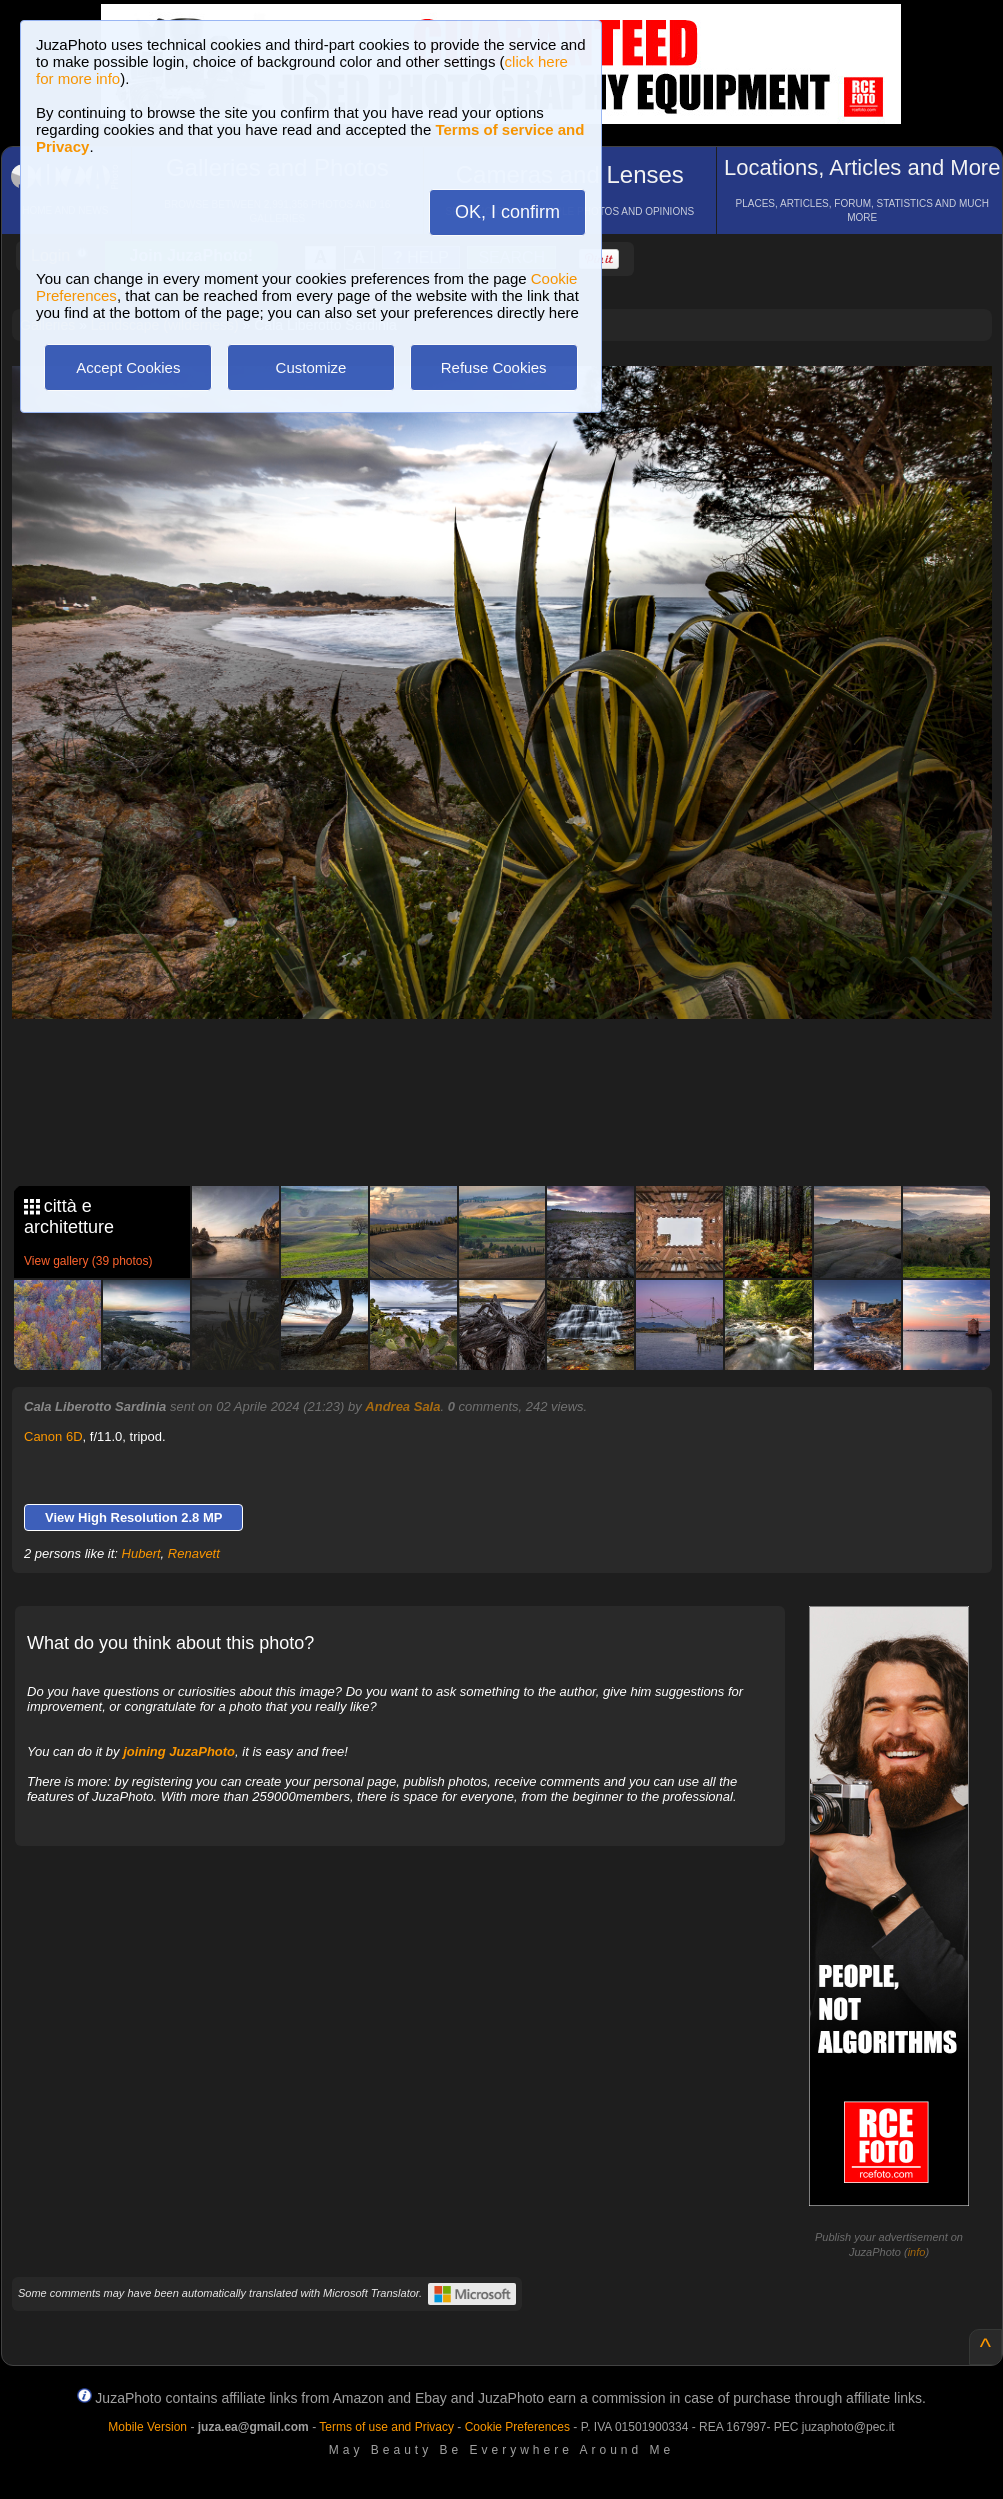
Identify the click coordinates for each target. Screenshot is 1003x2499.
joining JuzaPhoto (179, 1751)
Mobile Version (147, 2427)
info (917, 2252)
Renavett (194, 1553)
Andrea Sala (402, 1406)
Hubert (141, 1553)
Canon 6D (53, 1436)
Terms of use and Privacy (386, 2427)
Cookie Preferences (517, 2427)
